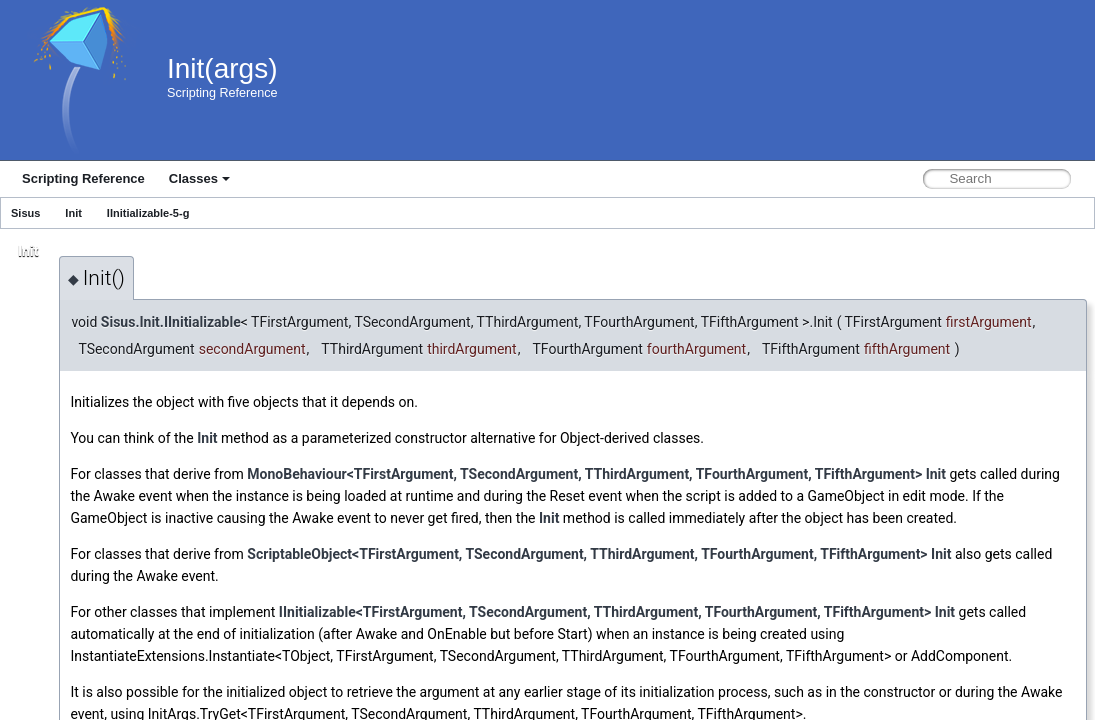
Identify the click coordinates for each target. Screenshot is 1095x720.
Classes (199, 178)
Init (73, 213)
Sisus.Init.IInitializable (171, 322)
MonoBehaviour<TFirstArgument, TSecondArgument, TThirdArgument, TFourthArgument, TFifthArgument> (584, 474)
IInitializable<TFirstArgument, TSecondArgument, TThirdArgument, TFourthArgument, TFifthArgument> (605, 612)
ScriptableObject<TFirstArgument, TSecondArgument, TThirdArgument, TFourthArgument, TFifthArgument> (587, 554)
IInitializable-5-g (148, 213)
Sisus (25, 213)
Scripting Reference (83, 178)
